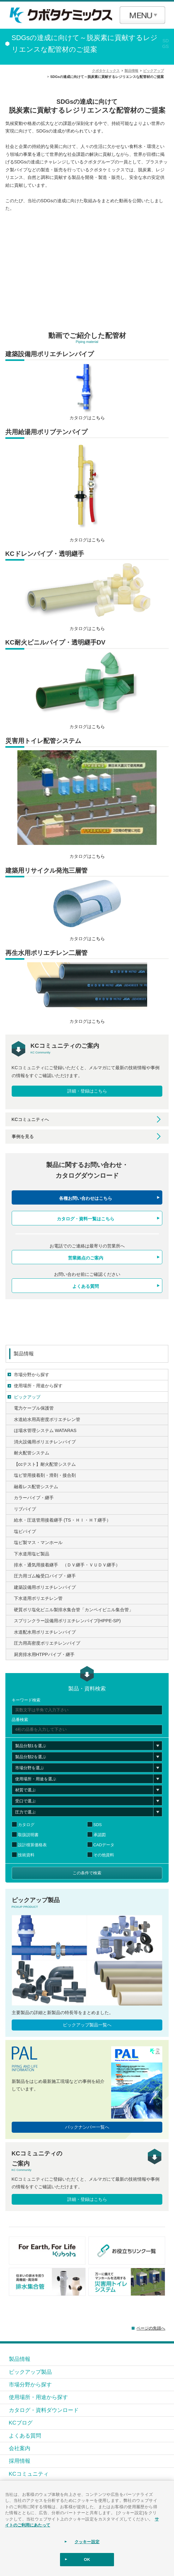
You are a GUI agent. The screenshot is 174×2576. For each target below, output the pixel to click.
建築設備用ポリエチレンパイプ (45, 1587)
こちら (98, 417)
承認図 (99, 1834)
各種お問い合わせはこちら (85, 1198)
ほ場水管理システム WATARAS (45, 1430)
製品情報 (24, 1353)
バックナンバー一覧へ (87, 2127)
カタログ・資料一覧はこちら (85, 1218)
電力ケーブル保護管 (34, 1408)
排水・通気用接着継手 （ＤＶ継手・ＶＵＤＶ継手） (67, 1564)
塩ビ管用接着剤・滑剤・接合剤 (45, 1475)
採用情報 (19, 2461)
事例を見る (23, 1136)
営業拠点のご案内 (85, 1257)
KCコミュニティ (29, 2474)
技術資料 (26, 1855)
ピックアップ (27, 1397)
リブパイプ (25, 1509)
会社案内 (19, 2448)
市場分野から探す (31, 1374)
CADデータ (103, 1844)
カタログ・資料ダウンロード (44, 2410)
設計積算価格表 (32, 1844)
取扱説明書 (28, 1834)
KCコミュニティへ (30, 1119)
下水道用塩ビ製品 (31, 1553)
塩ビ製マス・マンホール (38, 1542)
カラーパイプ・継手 (34, 1497)
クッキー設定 (87, 2541)
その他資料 (103, 1855)
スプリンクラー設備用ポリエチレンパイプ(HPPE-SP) (67, 1620)
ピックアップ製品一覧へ (87, 2024)
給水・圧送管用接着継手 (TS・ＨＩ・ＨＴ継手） (62, 1520)
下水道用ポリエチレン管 (38, 1598)
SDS (97, 1824)
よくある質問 (85, 1286)
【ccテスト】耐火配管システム (45, 1464)
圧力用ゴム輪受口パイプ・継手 (45, 1575)
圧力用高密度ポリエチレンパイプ (47, 1643)
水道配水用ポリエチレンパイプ (45, 1632)
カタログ (26, 1824)
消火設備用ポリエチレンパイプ (45, 1441)
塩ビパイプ (25, 1531)
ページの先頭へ (150, 2328)
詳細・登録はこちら (87, 1090)
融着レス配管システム (36, 1486)
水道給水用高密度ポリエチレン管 (47, 1419)
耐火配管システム (31, 1452)
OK (87, 2559)
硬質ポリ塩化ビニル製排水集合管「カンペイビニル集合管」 (73, 1609)
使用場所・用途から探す (38, 1385)
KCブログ (21, 2423)
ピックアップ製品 (30, 2372)
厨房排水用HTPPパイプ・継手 (44, 1654)
